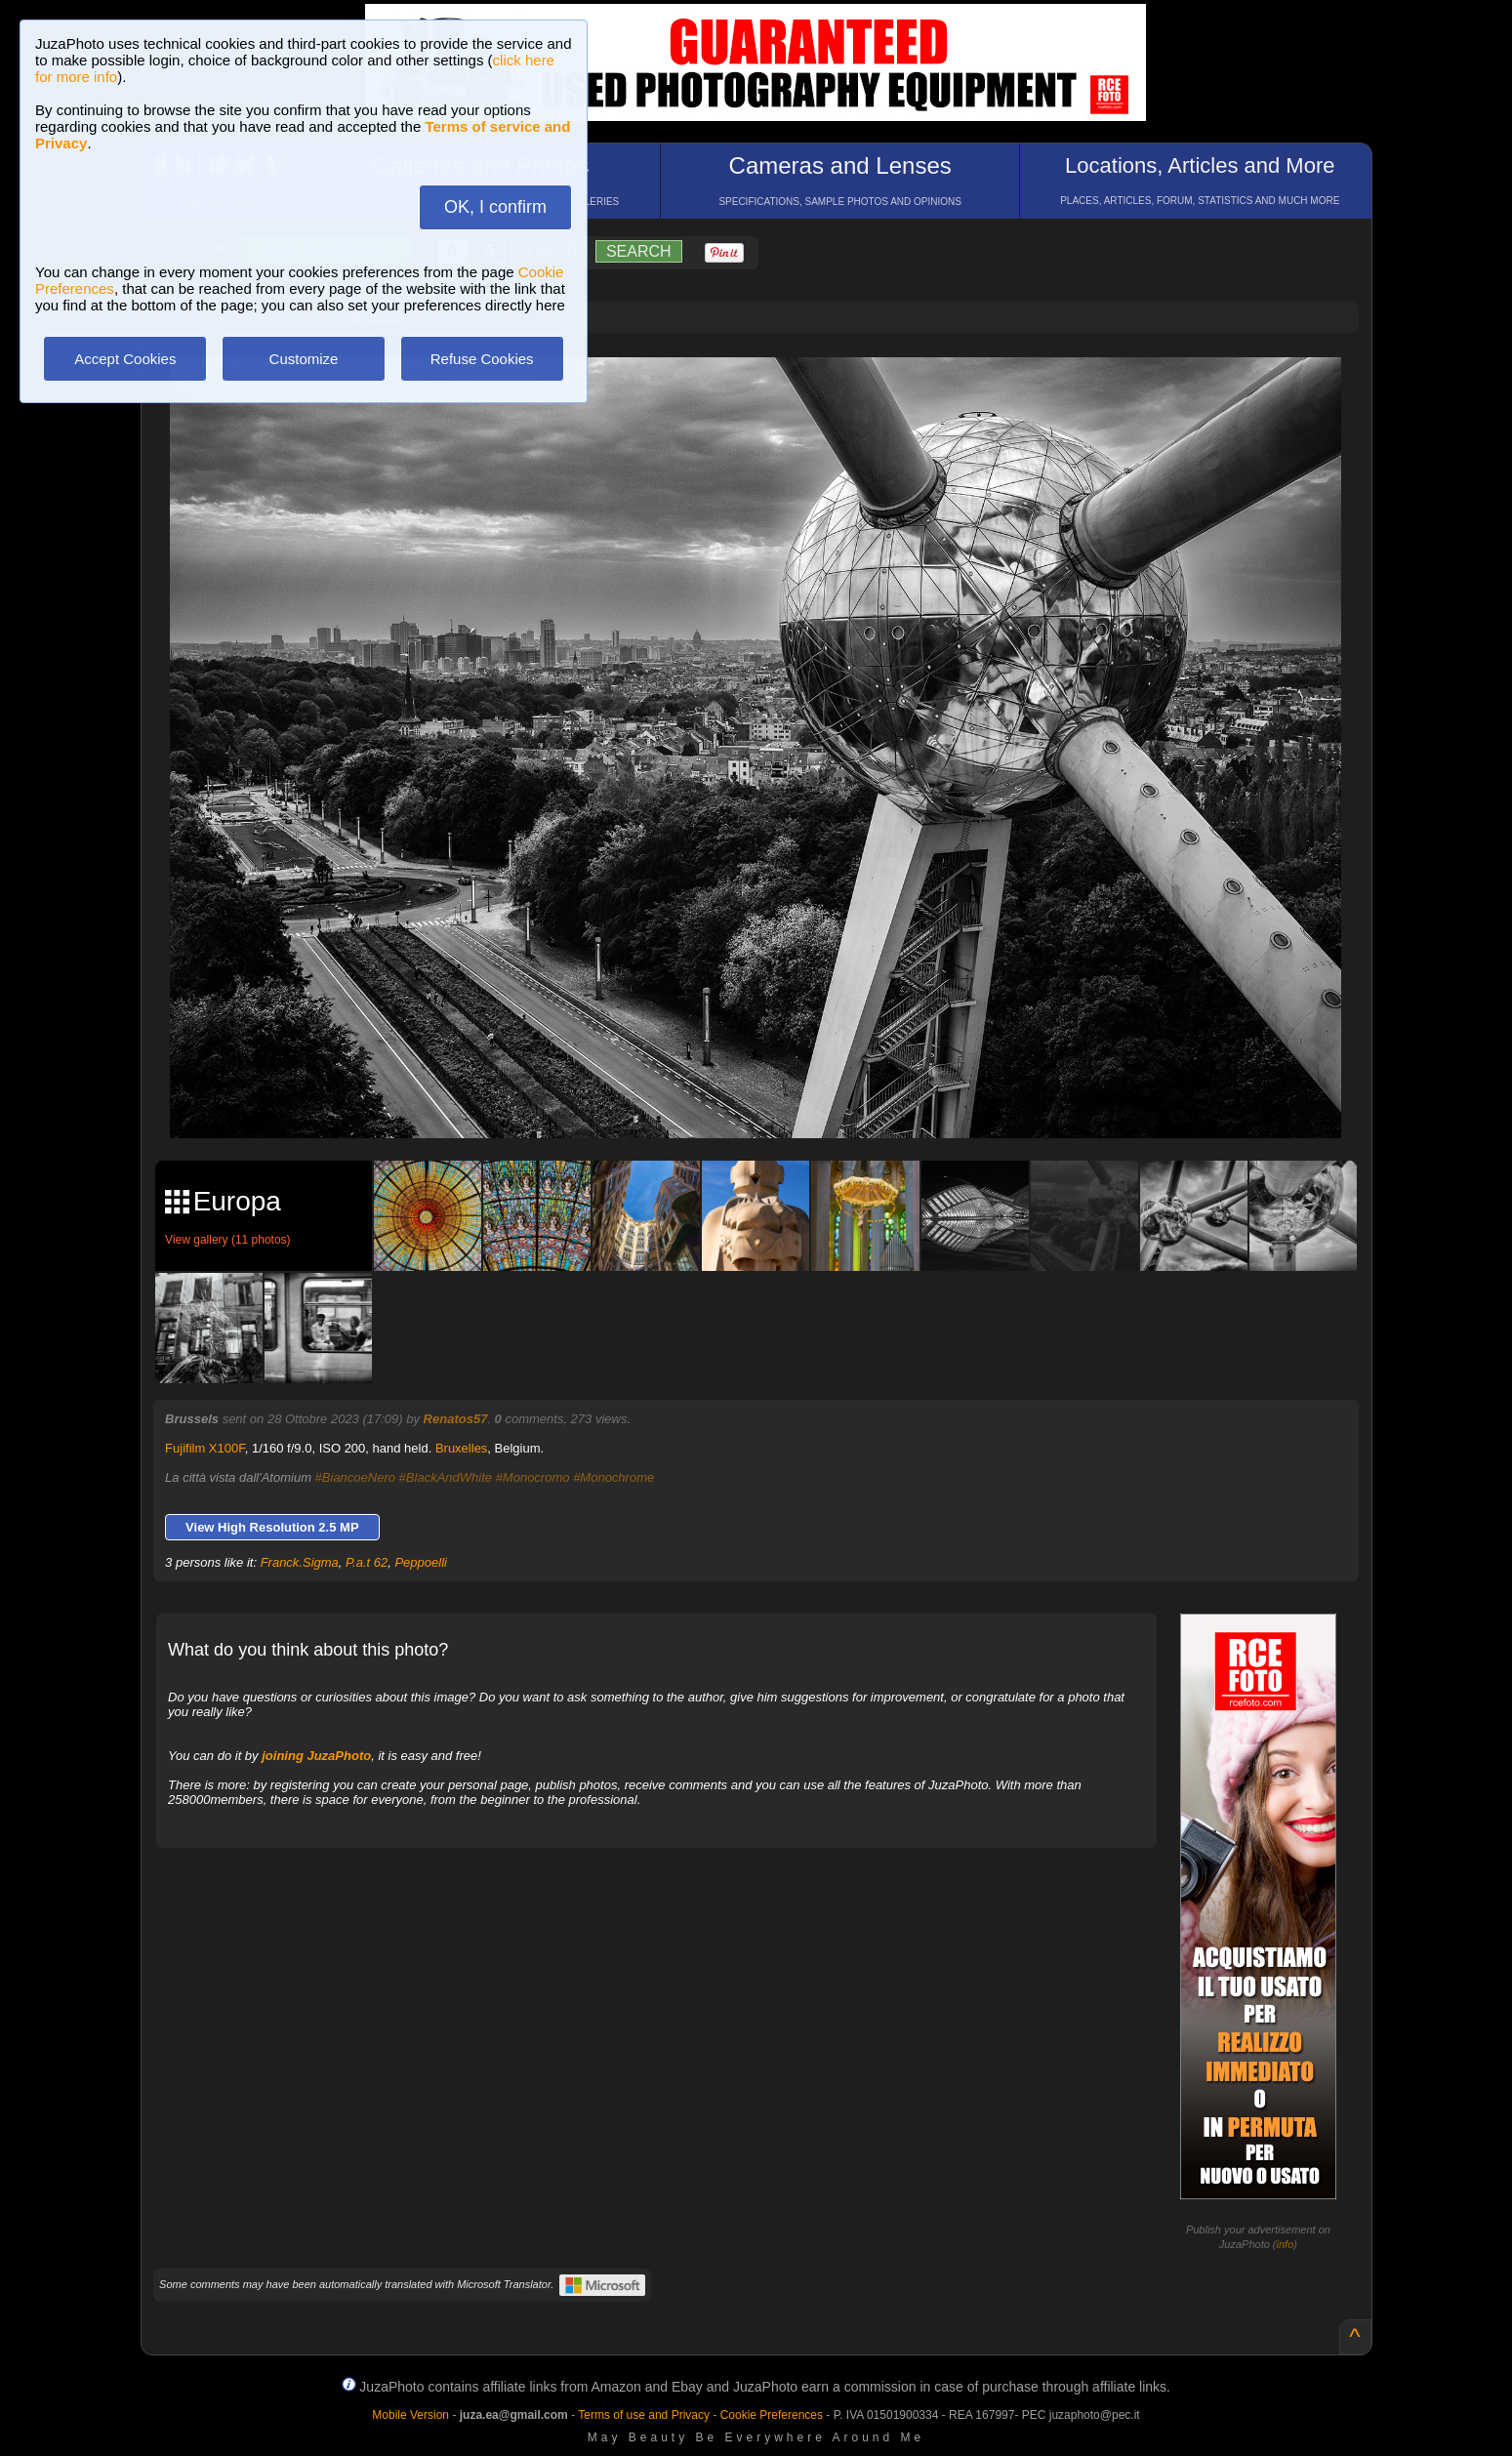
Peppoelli (420, 1562)
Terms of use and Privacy (644, 2415)
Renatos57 (456, 1419)
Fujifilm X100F (205, 1448)
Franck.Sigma (300, 1562)
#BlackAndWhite (445, 1477)
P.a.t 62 (367, 1562)
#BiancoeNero (355, 1477)
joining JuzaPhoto (316, 1755)
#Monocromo (533, 1477)
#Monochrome (613, 1477)
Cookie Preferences (771, 2415)
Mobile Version (410, 2415)
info (1285, 2244)
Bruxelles (461, 1448)
